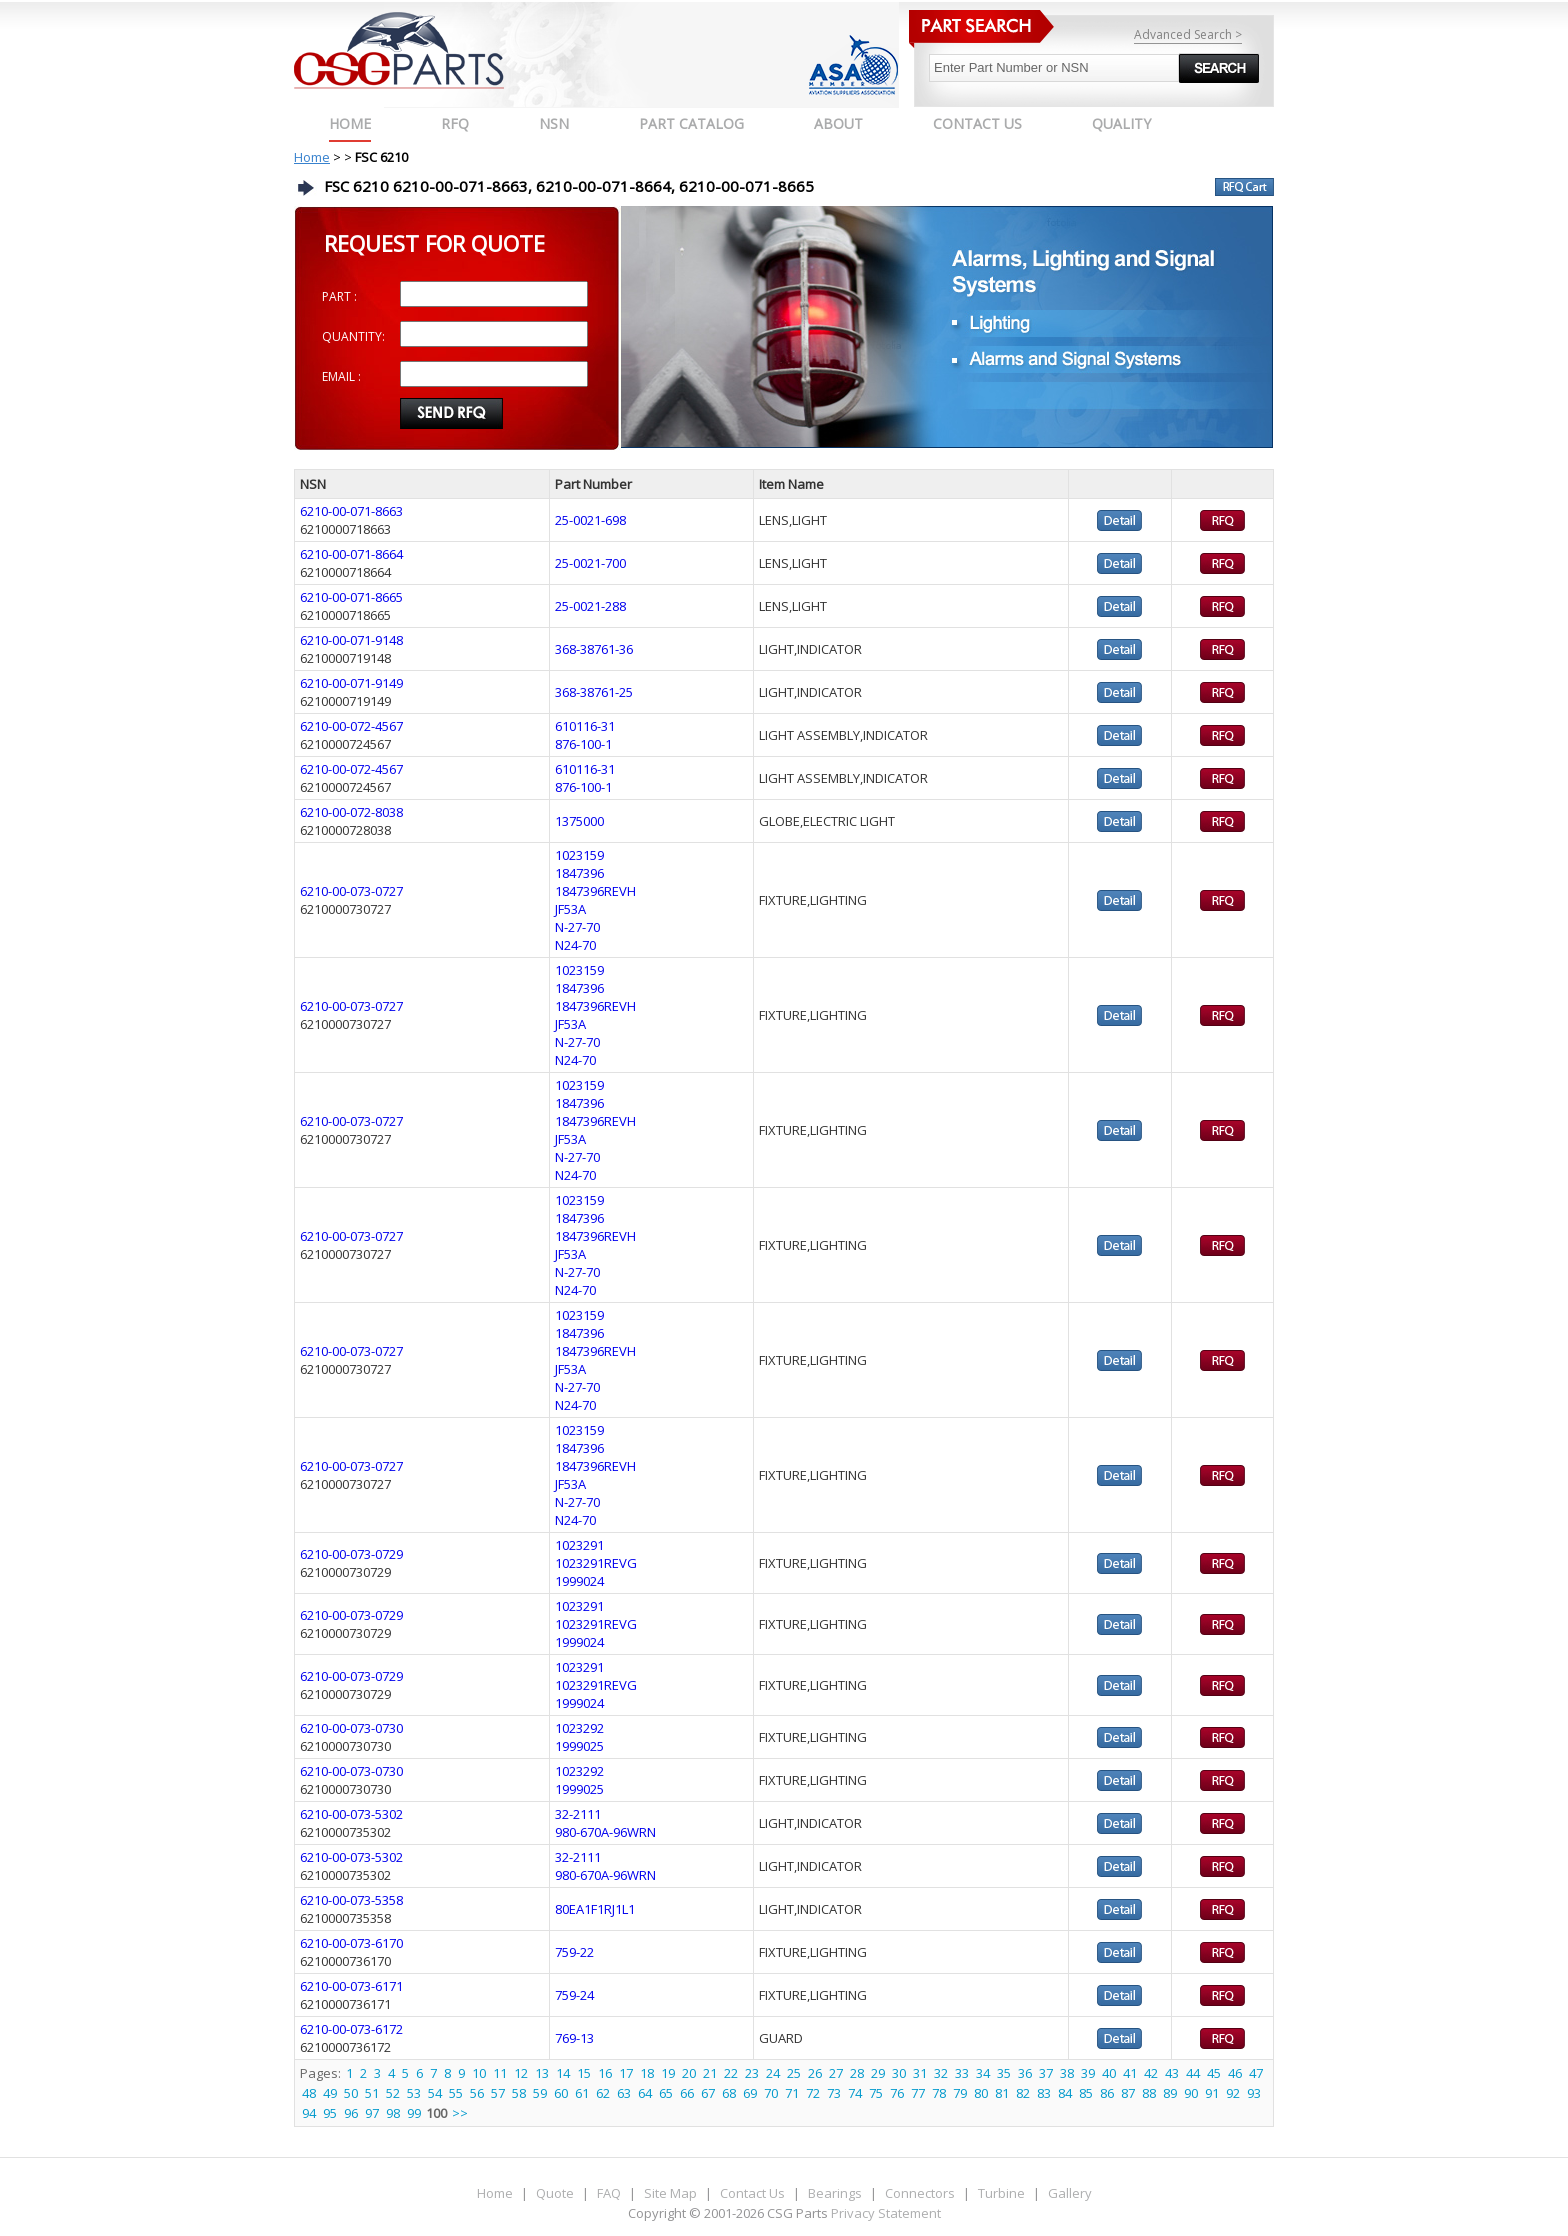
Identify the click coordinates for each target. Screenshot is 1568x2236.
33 (962, 2073)
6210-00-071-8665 (351, 597)
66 (687, 2093)
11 (500, 2073)
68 (729, 2093)
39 (1088, 2073)
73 (834, 2093)
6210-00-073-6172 (351, 2029)
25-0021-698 (590, 520)
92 (1233, 2093)
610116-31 (585, 726)
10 (479, 2073)
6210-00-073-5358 (351, 1900)
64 (645, 2093)
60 (561, 2093)
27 (836, 2073)
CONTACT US (977, 123)
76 (897, 2093)
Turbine (1001, 2193)
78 (939, 2093)
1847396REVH (595, 891)
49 (330, 2093)
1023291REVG (596, 1563)
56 (477, 2093)
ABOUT (838, 123)
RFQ (455, 123)
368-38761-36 (594, 649)
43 (1172, 2073)
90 (1191, 2093)
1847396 (579, 873)
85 (1086, 2093)
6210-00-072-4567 (351, 726)
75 (876, 2093)
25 (794, 2073)
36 (1025, 2073)
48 (309, 2093)
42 (1151, 2073)
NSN (554, 123)
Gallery (1070, 2193)
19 (668, 2073)
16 (605, 2073)
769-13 (574, 2038)
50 (351, 2093)
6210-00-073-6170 (351, 1943)
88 (1149, 2093)
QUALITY (1121, 123)
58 (519, 2093)
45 (1214, 2073)
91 (1212, 2093)
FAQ (609, 2193)
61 (582, 2093)
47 (1256, 2073)
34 (983, 2073)
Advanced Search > (1188, 34)
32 (941, 2073)
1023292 (579, 1728)
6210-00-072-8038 (351, 812)
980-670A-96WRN (605, 1832)
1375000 (579, 821)
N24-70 (575, 945)
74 (855, 2093)
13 (542, 2073)
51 (372, 2093)
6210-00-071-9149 (351, 683)
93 (1254, 2093)
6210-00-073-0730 (351, 1728)
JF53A (570, 909)
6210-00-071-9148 (351, 640)
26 (815, 2073)
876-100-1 (583, 744)
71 (792, 2093)
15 (584, 2073)
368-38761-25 (594, 692)
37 (1046, 2073)
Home (350, 123)
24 (773, 2073)
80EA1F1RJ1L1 (595, 1909)
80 (981, 2093)
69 (750, 2093)
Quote (555, 2193)
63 (624, 2093)
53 (414, 2093)
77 (918, 2093)
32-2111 (578, 1814)
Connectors (920, 2193)
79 (960, 2093)
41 (1130, 2073)
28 (857, 2073)
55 (456, 2093)
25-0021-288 (590, 606)
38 (1067, 2073)
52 (393, 2093)
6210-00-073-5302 (351, 1814)
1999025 (579, 1746)
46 (1235, 2073)
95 (330, 2113)
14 (563, 2073)
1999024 (579, 1581)
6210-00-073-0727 (351, 891)
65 (666, 2093)
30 (899, 2073)
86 (1107, 2093)
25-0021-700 (590, 563)
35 (1004, 2073)
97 (372, 2113)
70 (771, 2093)
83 (1044, 2093)
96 (351, 2113)
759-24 (574, 1995)
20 (689, 2073)
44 (1193, 2073)
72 (813, 2093)
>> (460, 2113)
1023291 (579, 1545)
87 (1128, 2093)
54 (435, 2093)
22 (731, 2073)
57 (498, 2093)
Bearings (835, 2193)
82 (1023, 2093)
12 (521, 2073)
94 (309, 2113)
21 (710, 2073)
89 (1170, 2093)
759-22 (574, 1952)
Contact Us (752, 2193)
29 (878, 2073)
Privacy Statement (884, 2213)
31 (920, 2073)
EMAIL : (341, 376)
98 (393, 2113)
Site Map (670, 2193)
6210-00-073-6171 (351, 1986)
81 (1002, 2093)
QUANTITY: (353, 336)
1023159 (579, 855)
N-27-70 (577, 927)
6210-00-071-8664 (351, 554)
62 (603, 2093)
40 (1109, 2073)
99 (414, 2113)
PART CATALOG (691, 123)
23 (752, 2073)
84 (1065, 2093)
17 (626, 2073)
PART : (339, 296)
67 (708, 2093)
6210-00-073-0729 (351, 1554)
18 (647, 2073)
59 (540, 2093)
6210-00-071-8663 (351, 511)
